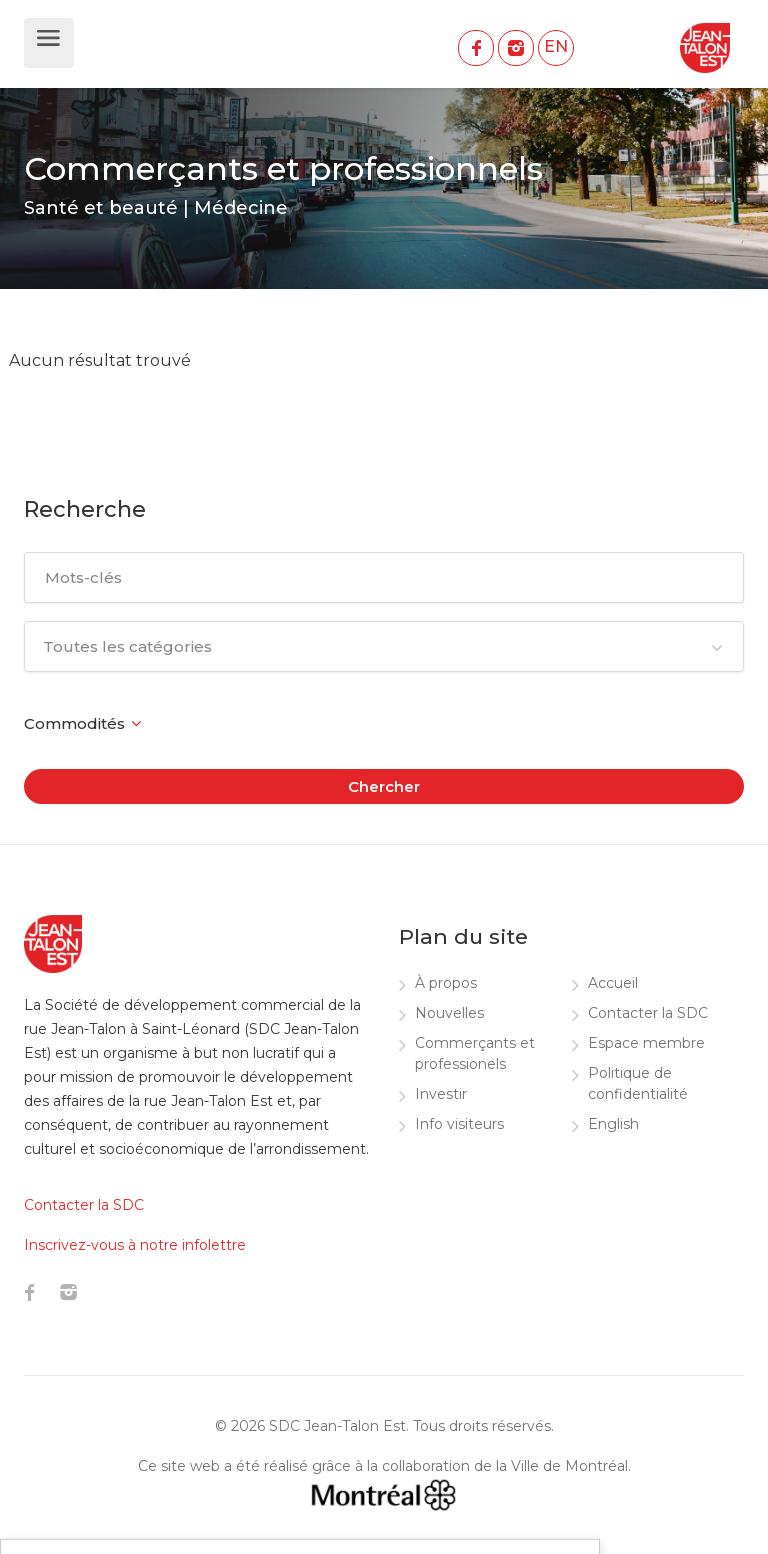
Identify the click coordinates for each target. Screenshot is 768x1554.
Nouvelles (449, 1013)
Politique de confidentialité (638, 1083)
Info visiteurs (459, 1124)
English (613, 1124)
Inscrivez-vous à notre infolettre (135, 1245)
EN (556, 46)
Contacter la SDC (648, 1013)
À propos (446, 983)
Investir (441, 1094)
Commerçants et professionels (475, 1053)
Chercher (384, 786)
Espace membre (646, 1043)
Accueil (613, 983)
